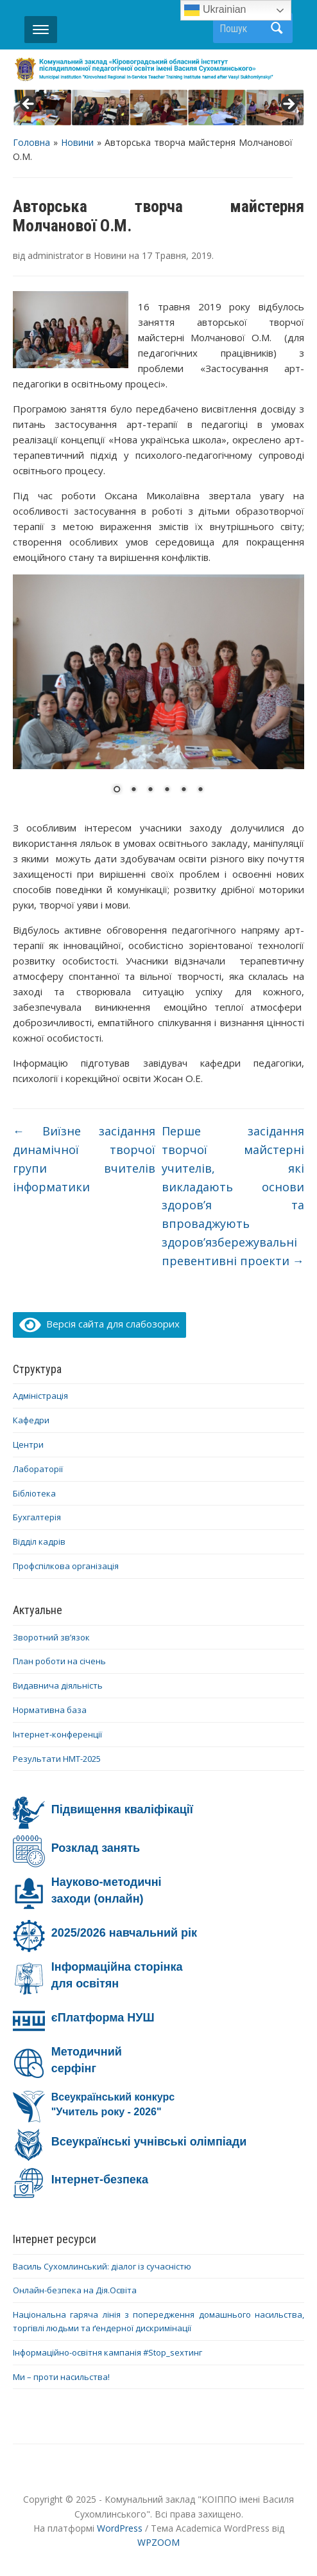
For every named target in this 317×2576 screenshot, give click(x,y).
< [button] (29, 104)
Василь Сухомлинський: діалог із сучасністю (102, 2266)
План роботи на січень (59, 1661)
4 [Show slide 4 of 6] (167, 790)
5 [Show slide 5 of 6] (183, 790)
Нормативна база (50, 1710)
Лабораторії (38, 1469)
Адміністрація (40, 1395)
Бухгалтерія (37, 1517)
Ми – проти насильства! (61, 2377)
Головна (31, 142)
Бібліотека (34, 1493)
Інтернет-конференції (57, 1734)
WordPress (119, 2528)
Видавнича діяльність (58, 1685)
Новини (77, 142)
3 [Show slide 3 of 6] (150, 790)
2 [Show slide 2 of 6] (133, 790)
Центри (28, 1444)
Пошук (276, 28)
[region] (158, 107)
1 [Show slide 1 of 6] (117, 790)
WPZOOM (158, 2542)
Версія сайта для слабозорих (99, 1323)
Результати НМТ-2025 (57, 1758)
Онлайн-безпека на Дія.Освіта (75, 2290)
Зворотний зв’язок (51, 1637)
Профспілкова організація (66, 1566)
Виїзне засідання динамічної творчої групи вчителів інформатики (84, 1158)
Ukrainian (215, 10)
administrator (55, 255)
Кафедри (31, 1420)
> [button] (288, 104)
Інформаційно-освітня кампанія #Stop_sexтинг (107, 2352)
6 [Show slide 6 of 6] (200, 790)
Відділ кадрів (39, 1541)
